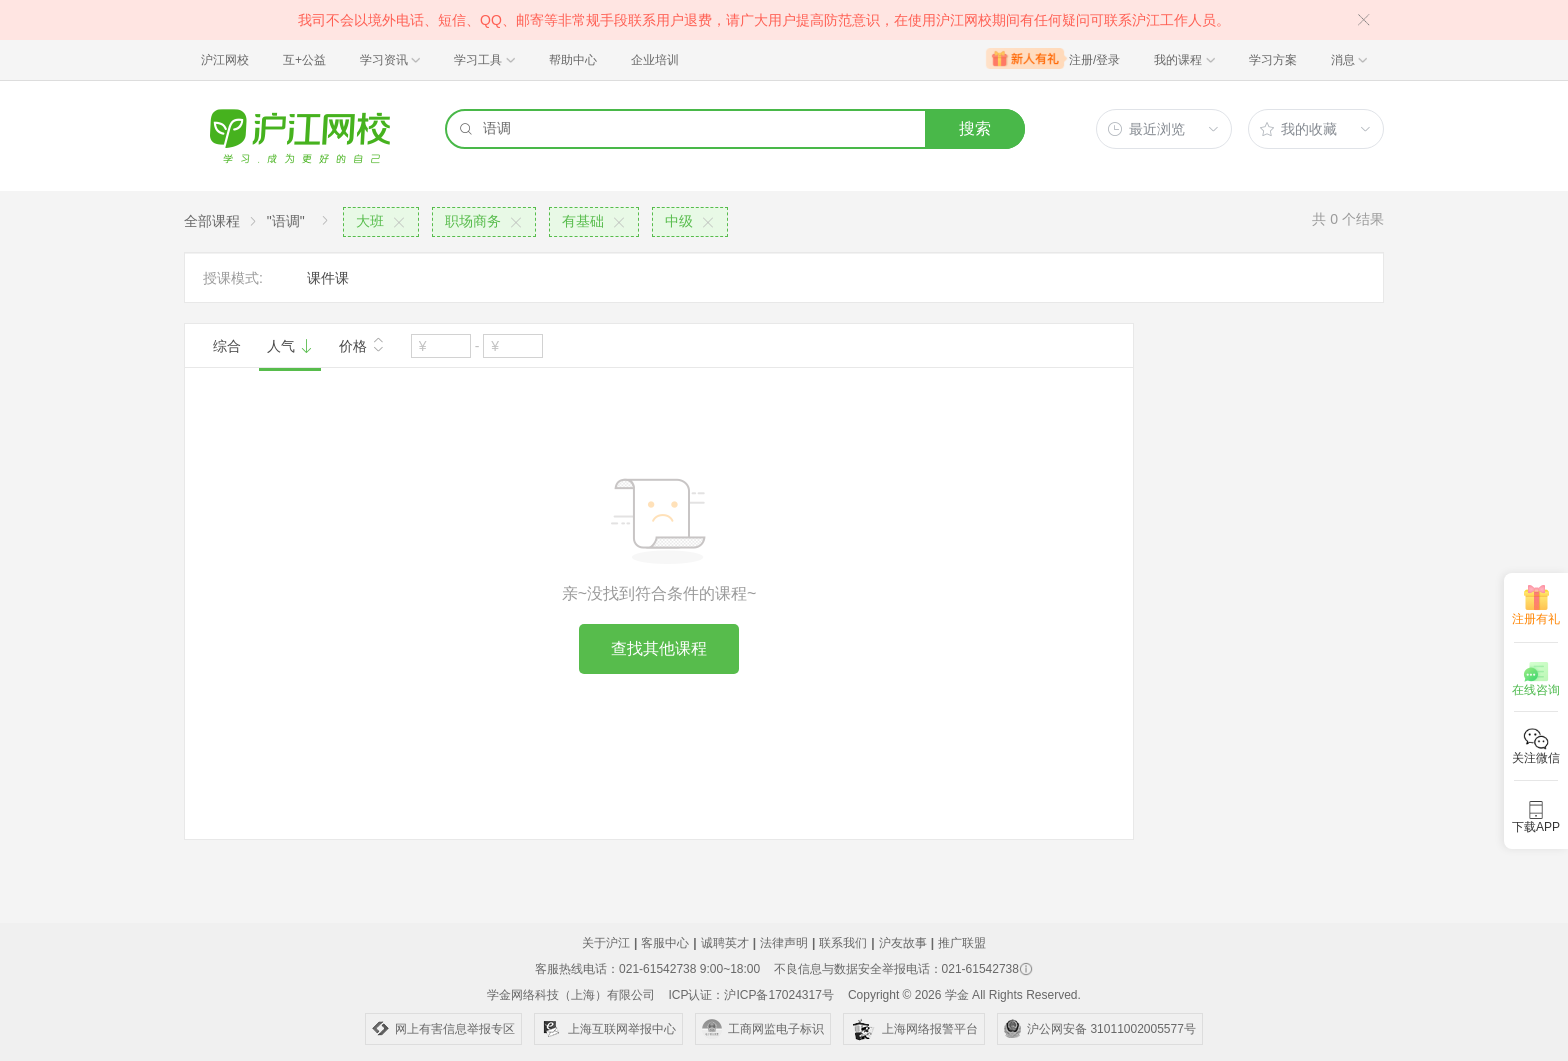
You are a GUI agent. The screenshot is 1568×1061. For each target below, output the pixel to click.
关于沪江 (606, 943)
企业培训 (655, 60)
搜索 (975, 128)
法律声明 (784, 943)
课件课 (328, 278)
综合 (227, 346)
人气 (290, 346)
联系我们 (843, 943)
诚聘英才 (725, 943)
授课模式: (233, 278)
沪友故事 (903, 943)
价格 (362, 344)
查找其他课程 (659, 648)
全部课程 (212, 221)
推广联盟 (962, 943)
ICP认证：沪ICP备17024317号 (750, 995)
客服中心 (665, 943)
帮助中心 (573, 60)
